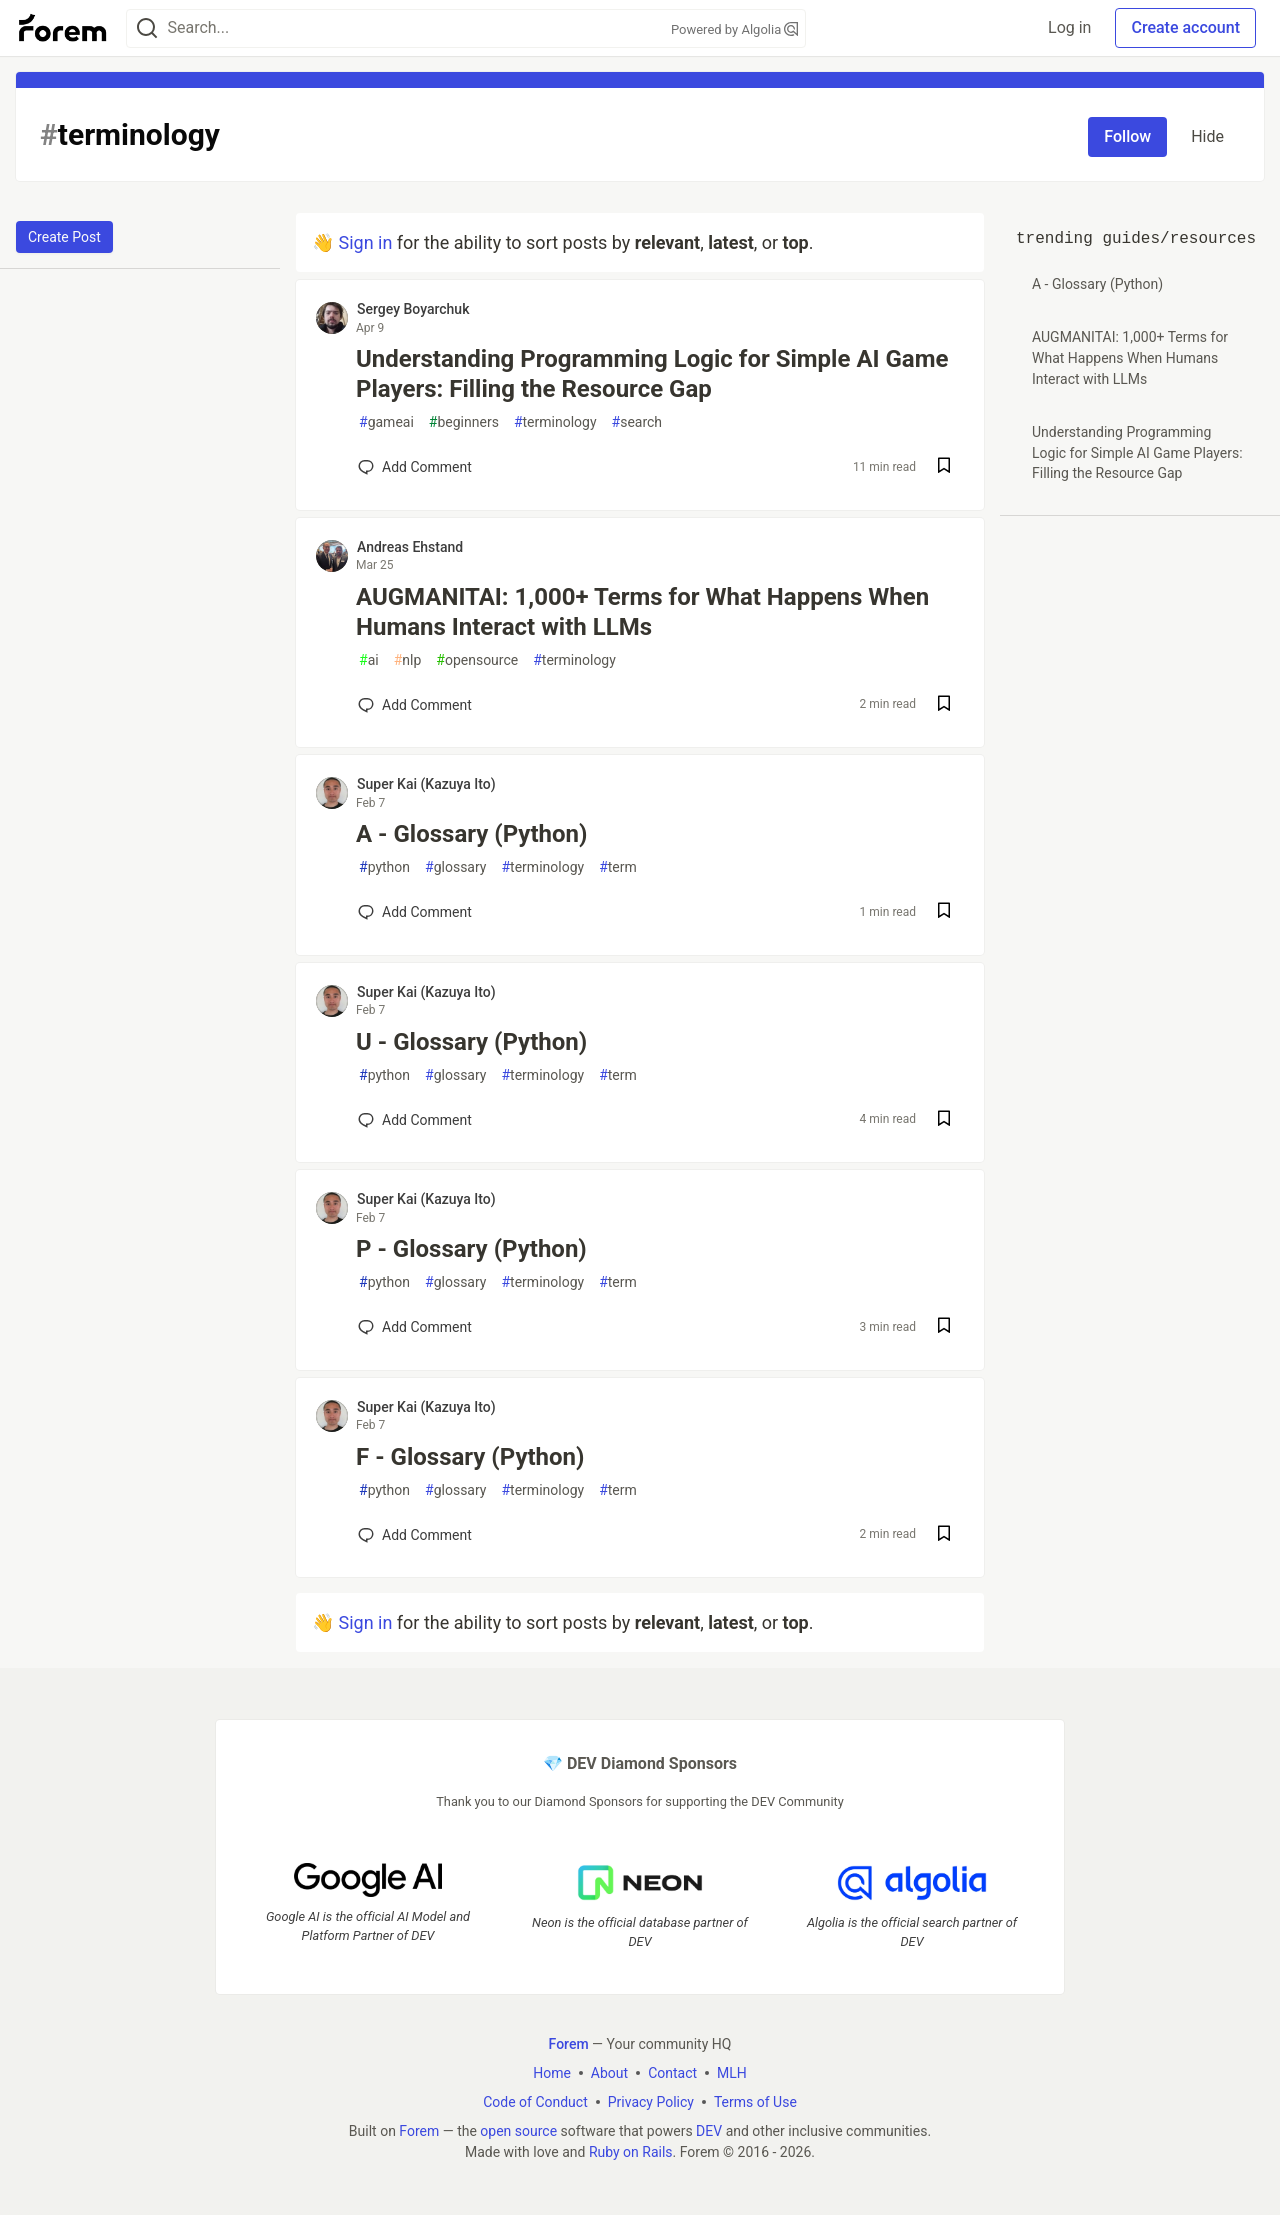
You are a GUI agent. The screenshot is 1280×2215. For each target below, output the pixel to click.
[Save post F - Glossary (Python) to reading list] (944, 1535)
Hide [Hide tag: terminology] (1207, 136)
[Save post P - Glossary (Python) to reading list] (944, 1327)
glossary (455, 867)
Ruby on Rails (631, 2152)
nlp (408, 660)
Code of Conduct (535, 2102)
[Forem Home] (63, 28)
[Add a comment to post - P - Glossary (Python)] (415, 1327)
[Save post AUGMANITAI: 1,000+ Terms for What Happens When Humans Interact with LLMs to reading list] (944, 705)
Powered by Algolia (735, 29)
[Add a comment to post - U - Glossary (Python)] (415, 1120)
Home (552, 2073)
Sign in (365, 242)
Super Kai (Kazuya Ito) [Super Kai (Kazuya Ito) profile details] (426, 784)
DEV (709, 2131)
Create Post (64, 237)
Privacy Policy (651, 2102)
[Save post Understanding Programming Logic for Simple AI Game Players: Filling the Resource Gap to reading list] (944, 467)
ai (369, 660)
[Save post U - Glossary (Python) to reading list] (944, 1120)
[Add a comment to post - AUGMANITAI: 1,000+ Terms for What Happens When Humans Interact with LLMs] (415, 705)
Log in (1069, 27)
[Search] (147, 28)
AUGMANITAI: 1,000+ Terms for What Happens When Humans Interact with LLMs (642, 612)
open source (518, 2131)
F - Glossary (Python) (470, 1457)
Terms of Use (755, 2102)
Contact (672, 2073)
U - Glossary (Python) (471, 1042)
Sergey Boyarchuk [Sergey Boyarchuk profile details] (413, 309)
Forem (419, 2131)
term (618, 867)
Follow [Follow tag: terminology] (1127, 136)
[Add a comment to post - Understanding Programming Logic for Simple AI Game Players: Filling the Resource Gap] (415, 467)
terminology (555, 422)
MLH (732, 2073)
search (637, 422)
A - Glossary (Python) (471, 834)
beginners (464, 422)
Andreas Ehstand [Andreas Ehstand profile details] (410, 547)
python (384, 867)
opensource (477, 660)
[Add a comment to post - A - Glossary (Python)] (415, 912)
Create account (1185, 27)
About (609, 2073)
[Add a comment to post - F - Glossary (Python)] (415, 1535)
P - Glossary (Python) (471, 1249)
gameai (386, 422)
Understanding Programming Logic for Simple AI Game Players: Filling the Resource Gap (652, 374)
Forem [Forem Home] (569, 2044)
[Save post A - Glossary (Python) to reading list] (944, 912)
